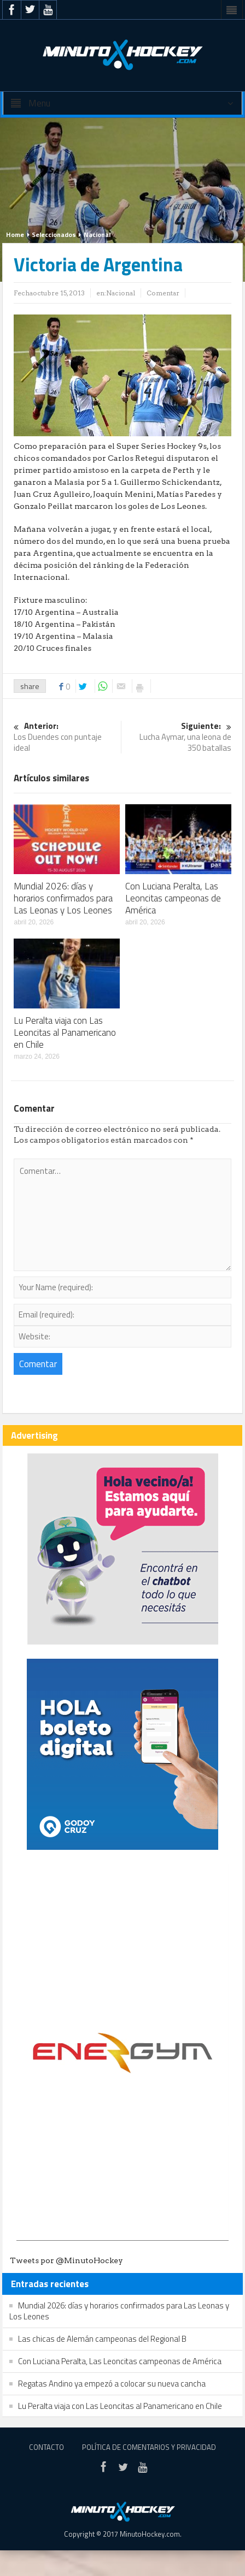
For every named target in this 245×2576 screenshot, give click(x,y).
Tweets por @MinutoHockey (66, 2260)
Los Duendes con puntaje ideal (66, 737)
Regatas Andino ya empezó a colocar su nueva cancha (112, 2383)
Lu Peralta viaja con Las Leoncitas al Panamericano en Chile (65, 1032)
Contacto (46, 2447)
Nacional (97, 234)
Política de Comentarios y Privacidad (149, 2447)
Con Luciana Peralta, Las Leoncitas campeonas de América (173, 898)
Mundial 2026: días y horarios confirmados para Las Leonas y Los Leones (63, 898)
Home (15, 234)
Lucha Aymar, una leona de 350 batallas (179, 737)
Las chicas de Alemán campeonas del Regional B (102, 2338)
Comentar (163, 293)
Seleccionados (54, 234)
